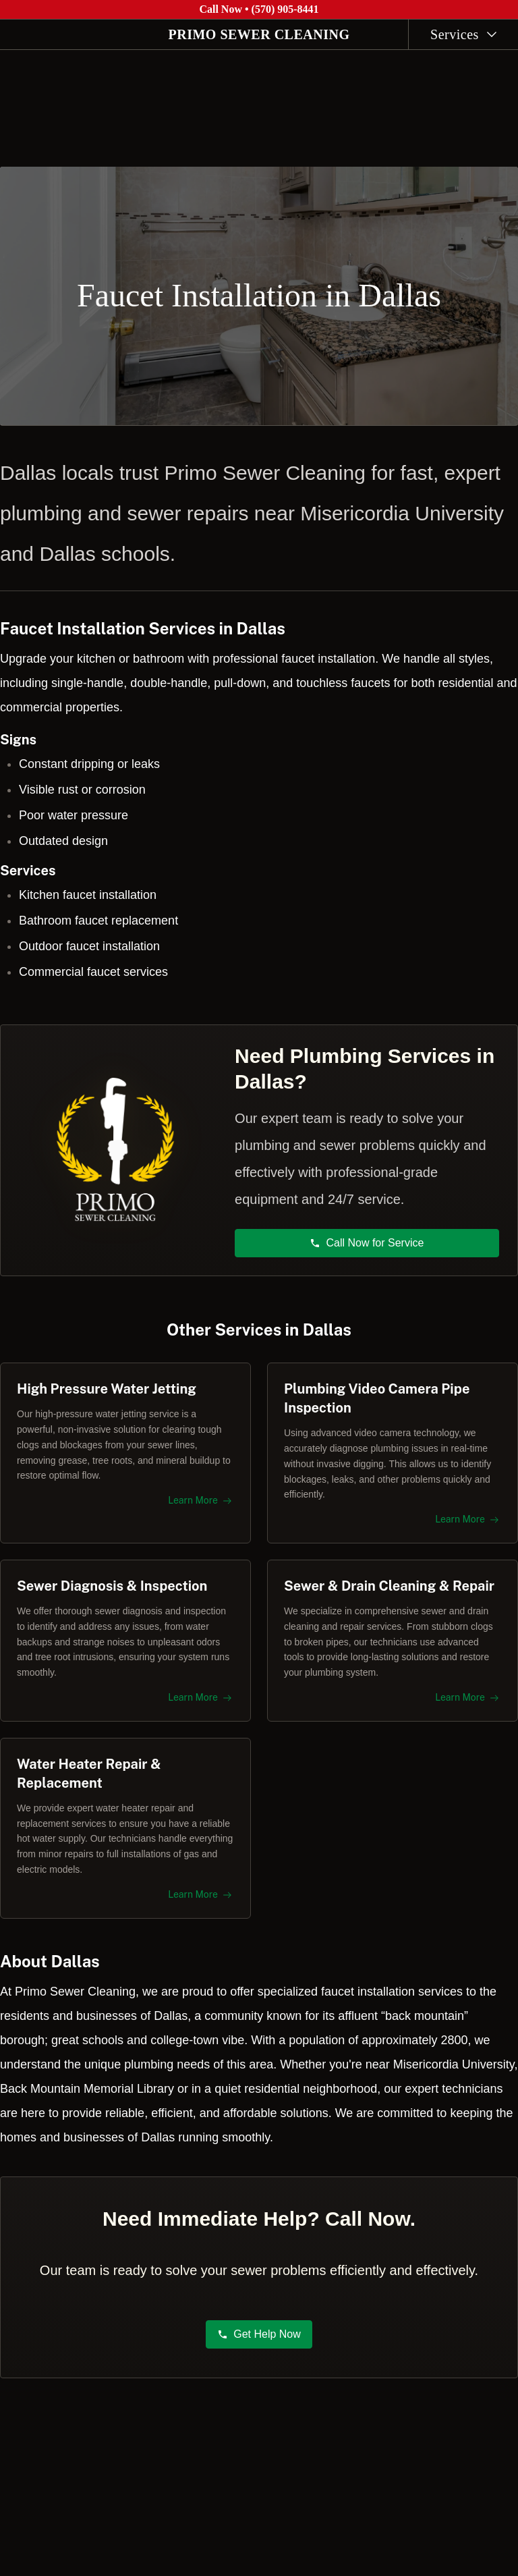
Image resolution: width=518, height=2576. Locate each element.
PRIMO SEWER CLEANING (259, 34)
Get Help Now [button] (259, 2341)
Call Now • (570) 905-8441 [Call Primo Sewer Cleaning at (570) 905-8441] (258, 9)
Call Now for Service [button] (367, 1235)
